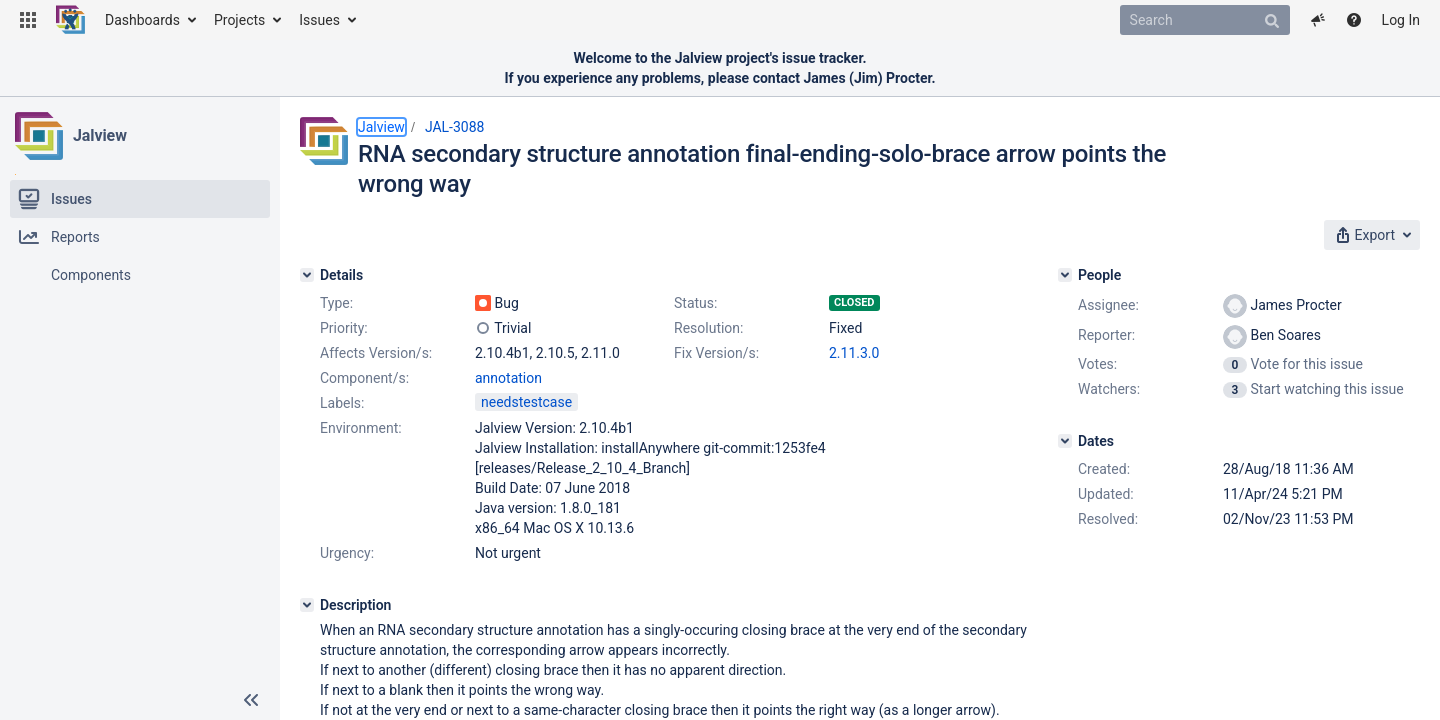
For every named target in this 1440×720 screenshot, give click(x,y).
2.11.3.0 (854, 353)
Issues (319, 20)
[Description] (307, 605)
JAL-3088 (455, 127)
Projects (239, 20)
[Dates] (1065, 441)
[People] (1065, 275)
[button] (28, 20)
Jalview (100, 135)
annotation (508, 378)
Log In (1401, 20)
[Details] (307, 275)
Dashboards (142, 20)
